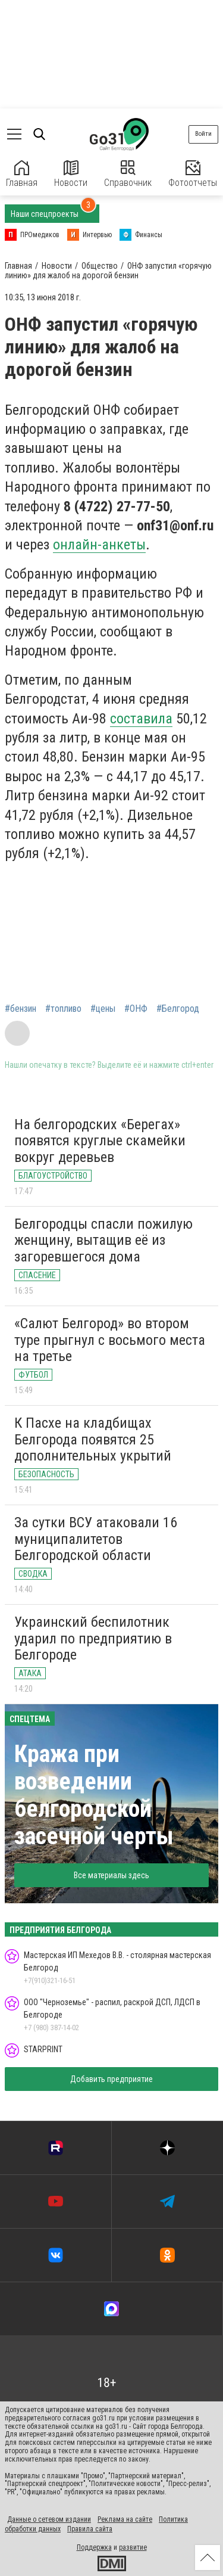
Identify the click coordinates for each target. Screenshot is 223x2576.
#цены (102, 1008)
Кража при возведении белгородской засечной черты (94, 1795)
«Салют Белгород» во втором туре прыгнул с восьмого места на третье (109, 1340)
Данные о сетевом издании (49, 2519)
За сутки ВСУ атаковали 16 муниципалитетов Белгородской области (95, 1539)
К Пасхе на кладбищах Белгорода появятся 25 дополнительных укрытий (92, 1439)
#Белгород (177, 1008)
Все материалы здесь (111, 1875)
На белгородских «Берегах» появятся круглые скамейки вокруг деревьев (100, 1141)
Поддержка (94, 2547)
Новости (70, 174)
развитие (133, 2547)
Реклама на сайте (125, 2519)
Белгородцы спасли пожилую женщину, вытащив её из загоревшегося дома (103, 1240)
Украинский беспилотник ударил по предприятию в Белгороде (93, 1638)
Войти (203, 134)
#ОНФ (135, 1008)
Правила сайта (89, 2529)
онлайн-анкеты (99, 544)
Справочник (128, 174)
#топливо (63, 1008)
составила (141, 718)
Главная (21, 174)
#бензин (20, 1008)
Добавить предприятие (111, 2079)
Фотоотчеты (192, 174)
